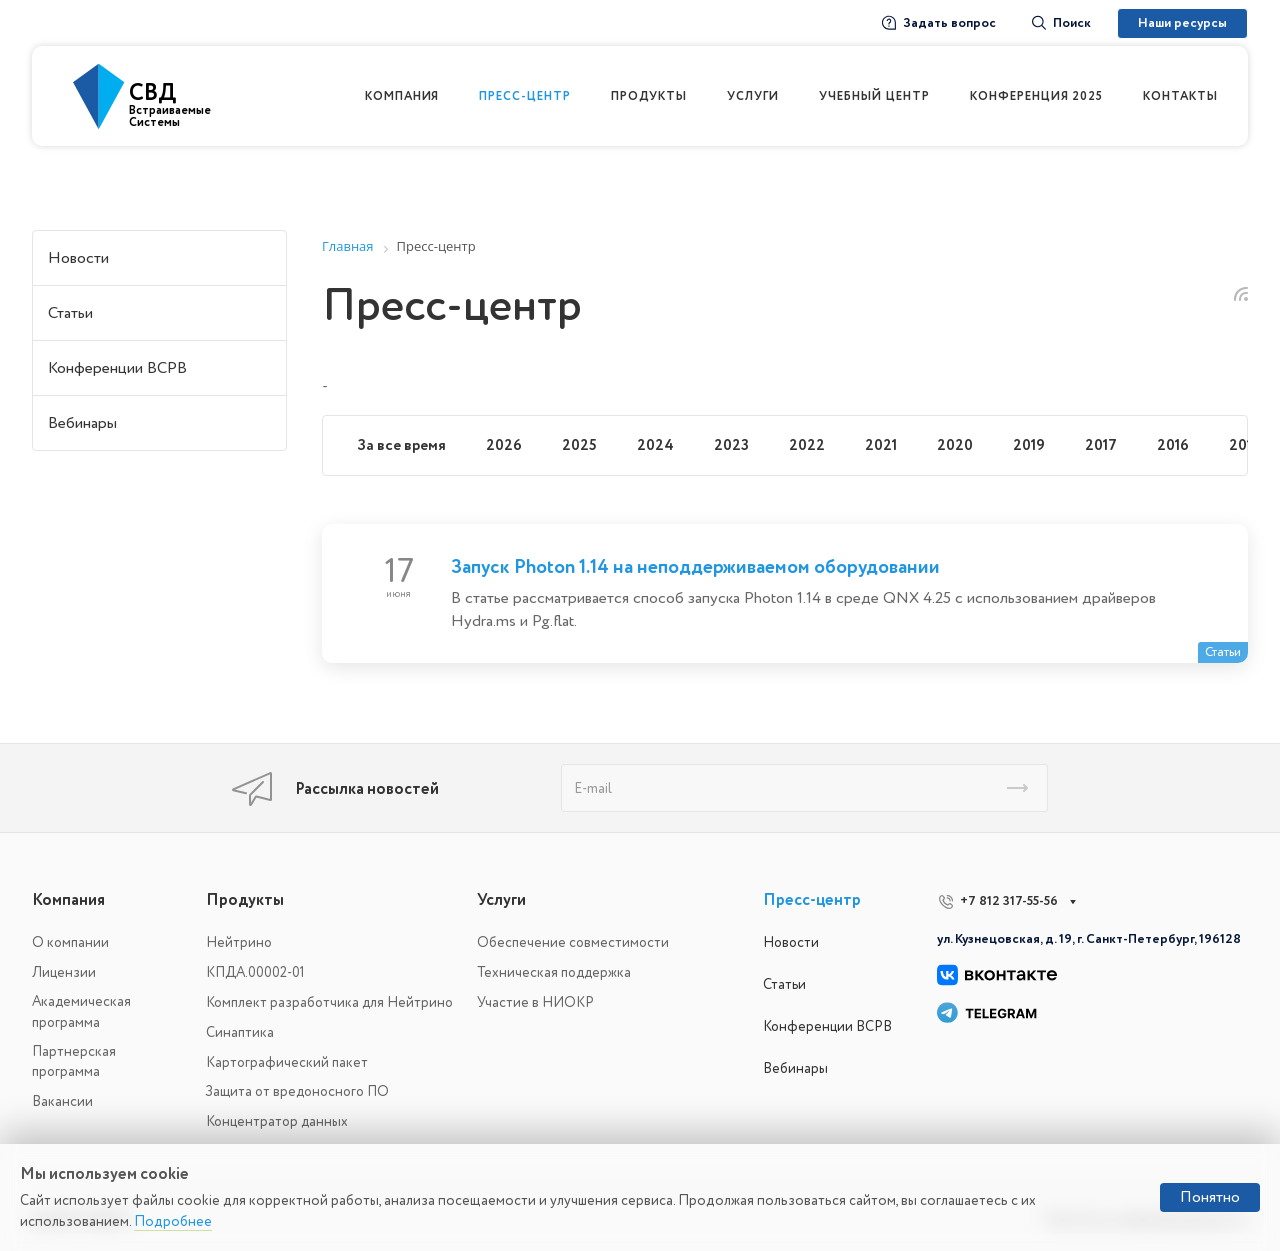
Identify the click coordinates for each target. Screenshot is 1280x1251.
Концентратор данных (277, 1121)
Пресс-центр (812, 900)
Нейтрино (239, 942)
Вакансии (62, 1101)
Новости (78, 258)
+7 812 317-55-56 (1009, 901)
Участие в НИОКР (535, 1002)
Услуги (501, 900)
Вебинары (82, 423)
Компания (68, 900)
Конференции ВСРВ (117, 368)
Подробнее (173, 1221)
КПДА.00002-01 (255, 972)
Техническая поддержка (554, 972)
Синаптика (240, 1032)
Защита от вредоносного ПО (297, 1091)
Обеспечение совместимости (573, 942)
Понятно (1210, 1197)
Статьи (70, 313)
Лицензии (64, 972)
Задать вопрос (939, 23)
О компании (70, 942)
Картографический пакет (287, 1062)
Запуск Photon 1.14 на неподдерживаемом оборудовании (695, 567)
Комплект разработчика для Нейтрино (329, 1002)
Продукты (245, 900)
